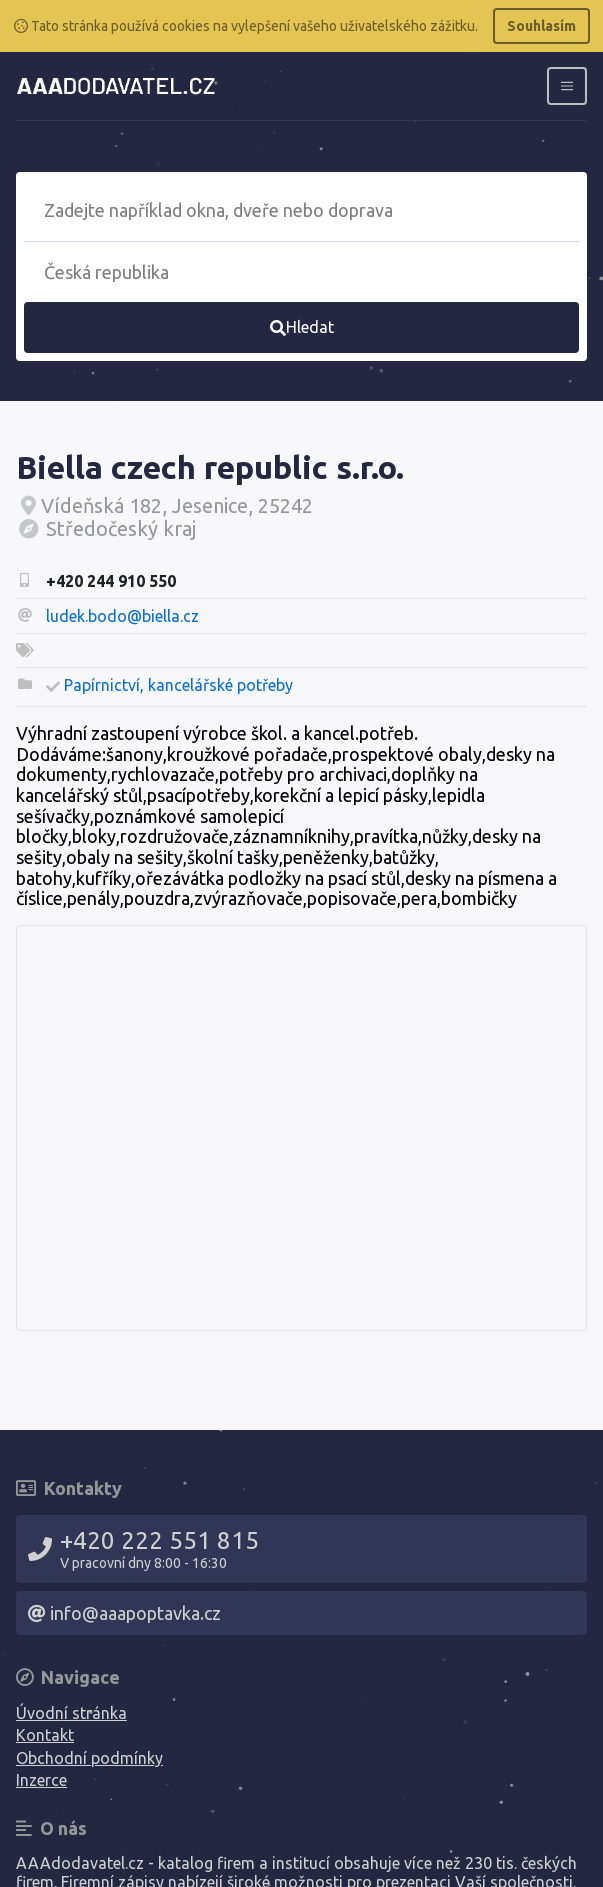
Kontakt (45, 1735)
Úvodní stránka (71, 1713)
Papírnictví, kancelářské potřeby (178, 685)
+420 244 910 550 (111, 581)
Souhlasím (541, 26)
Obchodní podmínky (89, 1758)
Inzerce (41, 1780)
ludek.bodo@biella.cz (122, 616)
